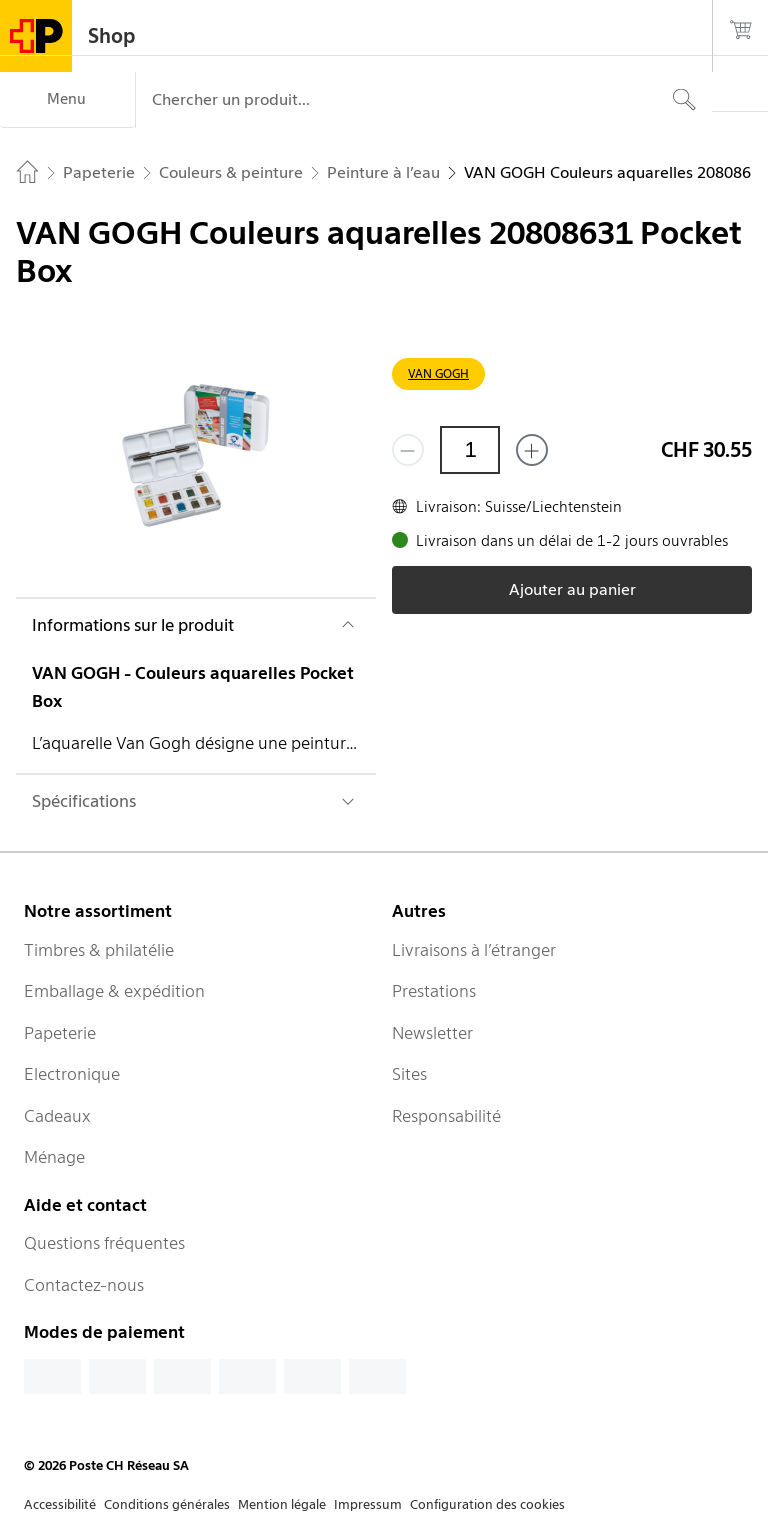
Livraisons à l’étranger (474, 950)
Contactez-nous (84, 1285)
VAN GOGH (438, 373)
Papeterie (60, 1033)
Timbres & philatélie (99, 950)
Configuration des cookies (487, 1504)
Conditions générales (167, 1504)
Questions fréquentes (104, 1243)
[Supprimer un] (408, 450)
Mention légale (282, 1504)
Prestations (434, 991)
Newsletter (432, 1033)
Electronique (72, 1074)
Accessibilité (60, 1504)
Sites (409, 1074)
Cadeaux (57, 1116)
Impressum (368, 1504)
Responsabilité (446, 1116)
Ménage (54, 1157)
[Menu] (67, 100)
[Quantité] (470, 450)
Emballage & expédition (114, 991)
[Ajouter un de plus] (532, 450)
